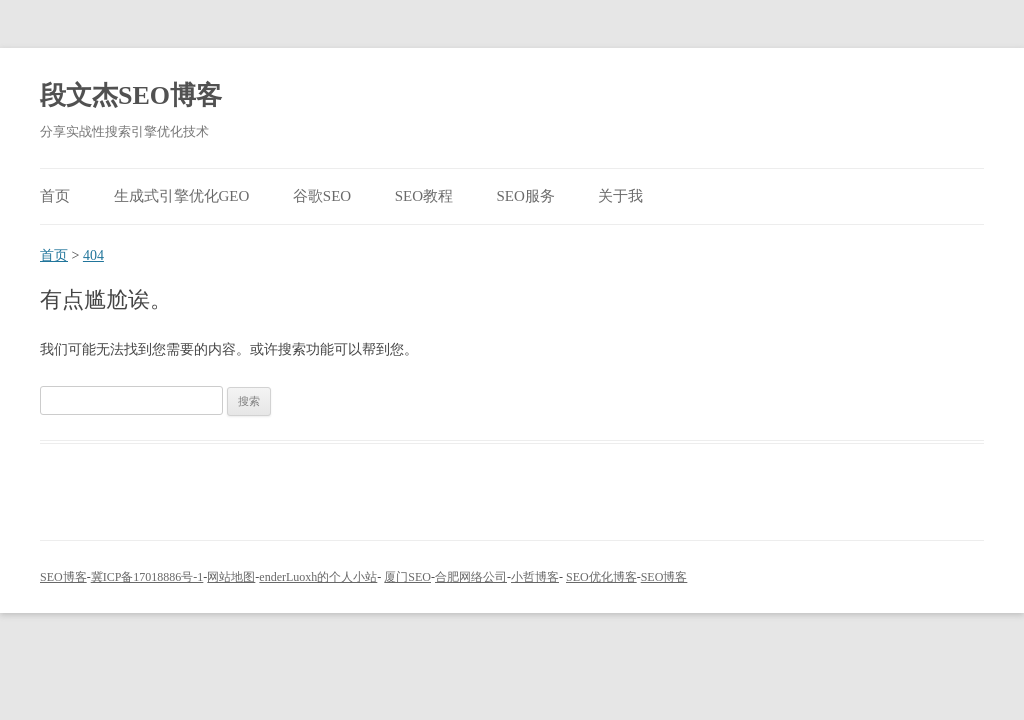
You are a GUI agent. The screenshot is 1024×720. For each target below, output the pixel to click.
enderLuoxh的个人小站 (318, 577)
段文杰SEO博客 (131, 95)
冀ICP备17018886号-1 (147, 577)
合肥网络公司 (471, 577)
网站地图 (231, 577)
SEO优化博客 (601, 577)
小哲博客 (535, 577)
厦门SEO (407, 577)
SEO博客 (63, 577)
